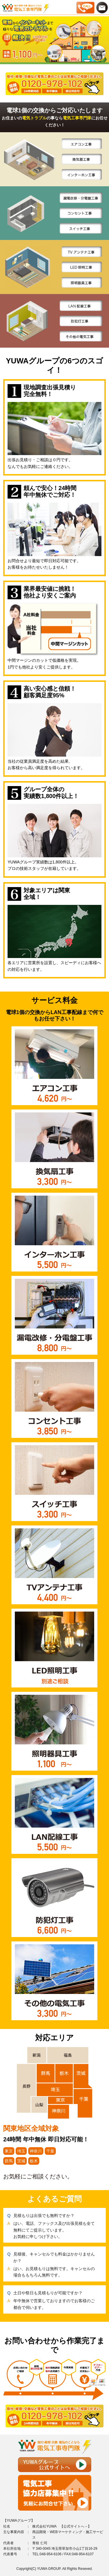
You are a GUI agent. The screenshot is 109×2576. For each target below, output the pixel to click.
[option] (54, 40)
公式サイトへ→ (75, 2526)
